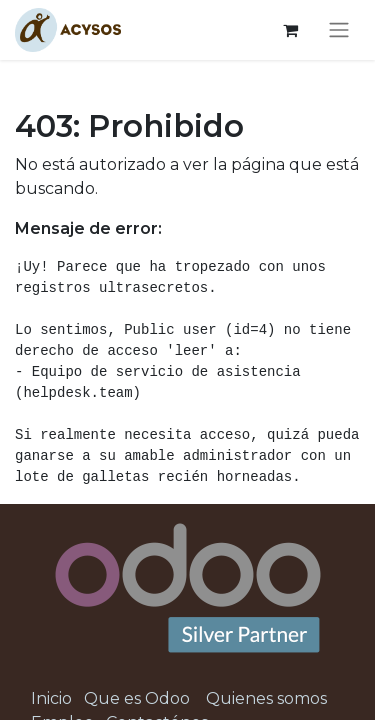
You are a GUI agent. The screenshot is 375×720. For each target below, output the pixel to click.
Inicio (51, 698)
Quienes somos (266, 698)
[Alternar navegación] (339, 30)
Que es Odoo (137, 698)
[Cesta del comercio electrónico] (290, 30)
